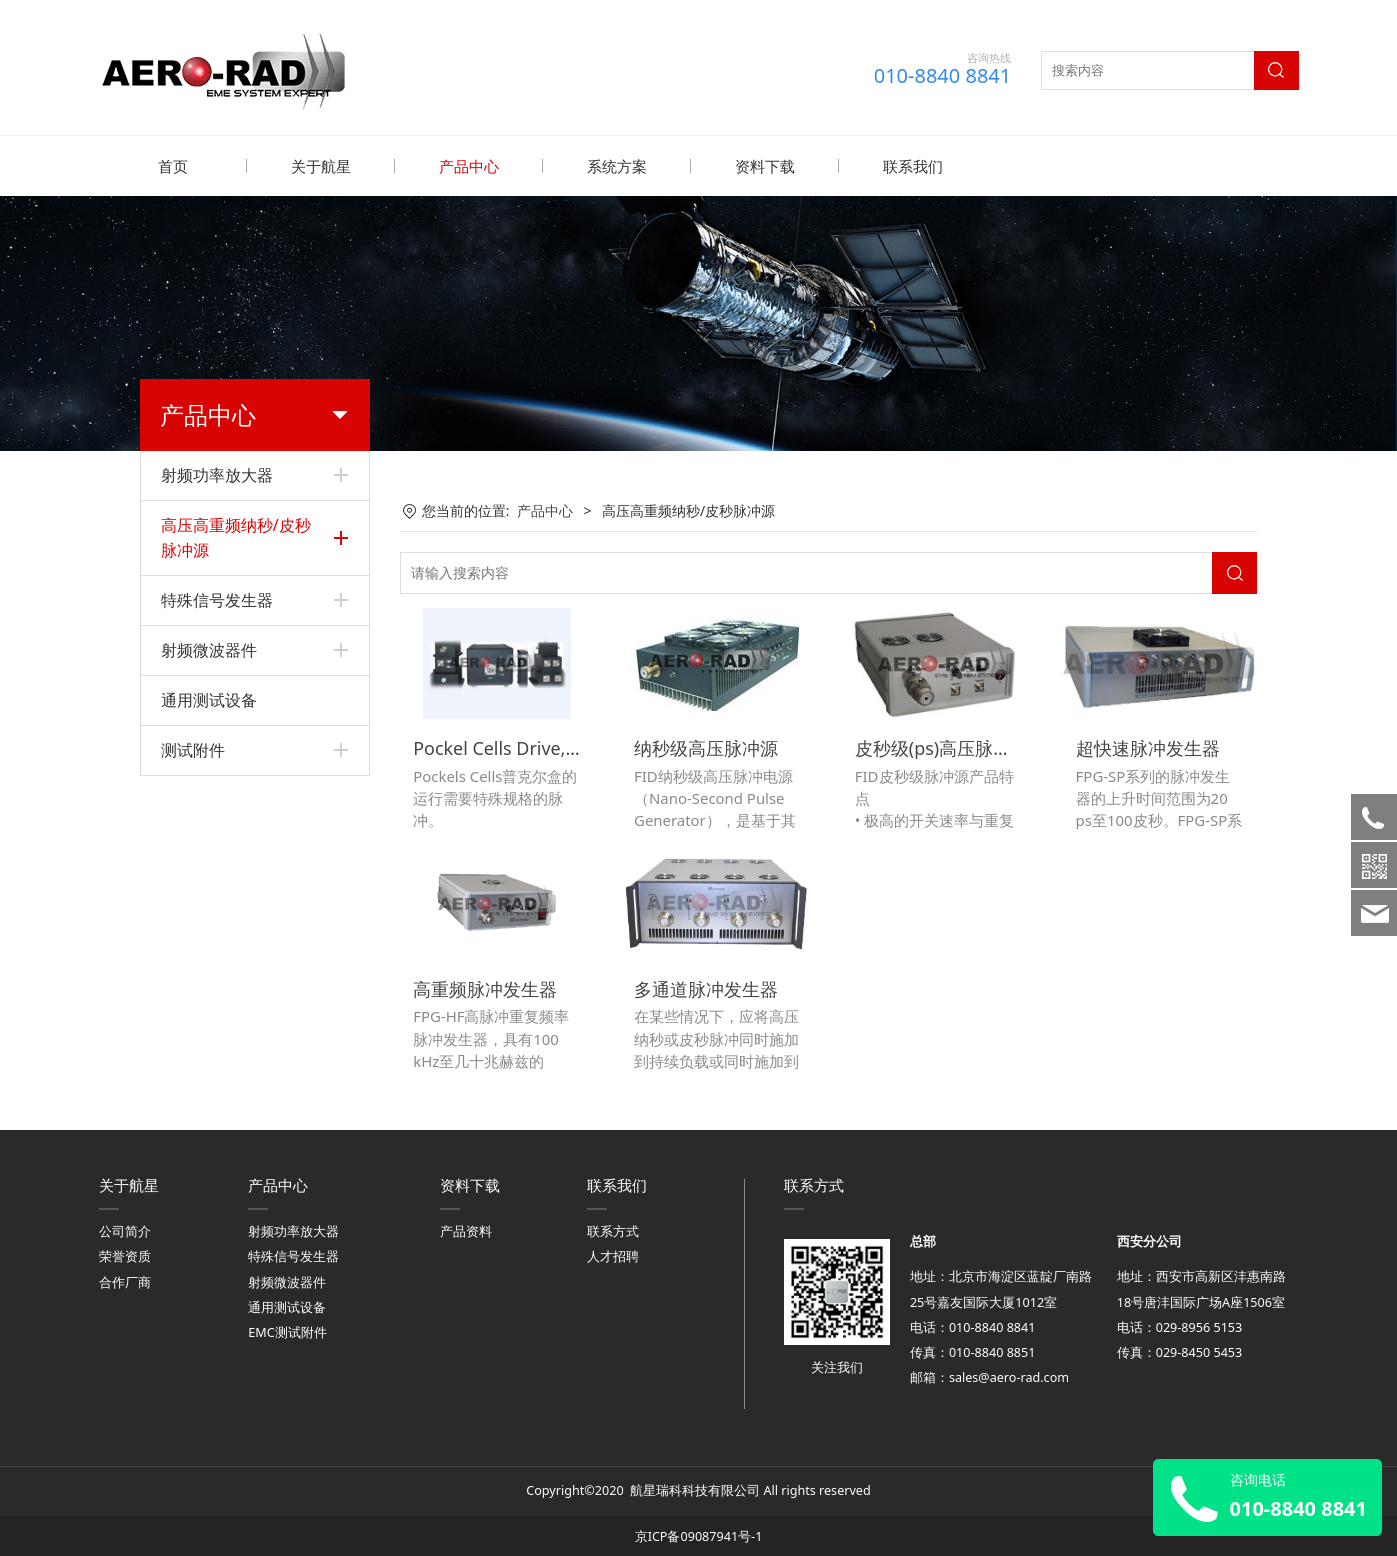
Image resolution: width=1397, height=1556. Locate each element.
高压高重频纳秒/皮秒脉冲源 (236, 536)
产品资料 (466, 1227)
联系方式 (613, 1227)
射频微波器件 (209, 649)
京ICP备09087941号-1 (699, 1532)
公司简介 (125, 1227)
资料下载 (765, 166)
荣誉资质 (125, 1252)
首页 (173, 166)
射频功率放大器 (217, 474)
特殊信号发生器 (217, 599)
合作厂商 (125, 1277)
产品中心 (469, 166)
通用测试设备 (209, 699)
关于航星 (321, 166)
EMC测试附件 (287, 1328)
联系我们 (913, 166)
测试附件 (193, 749)
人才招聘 (613, 1252)
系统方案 (617, 166)
